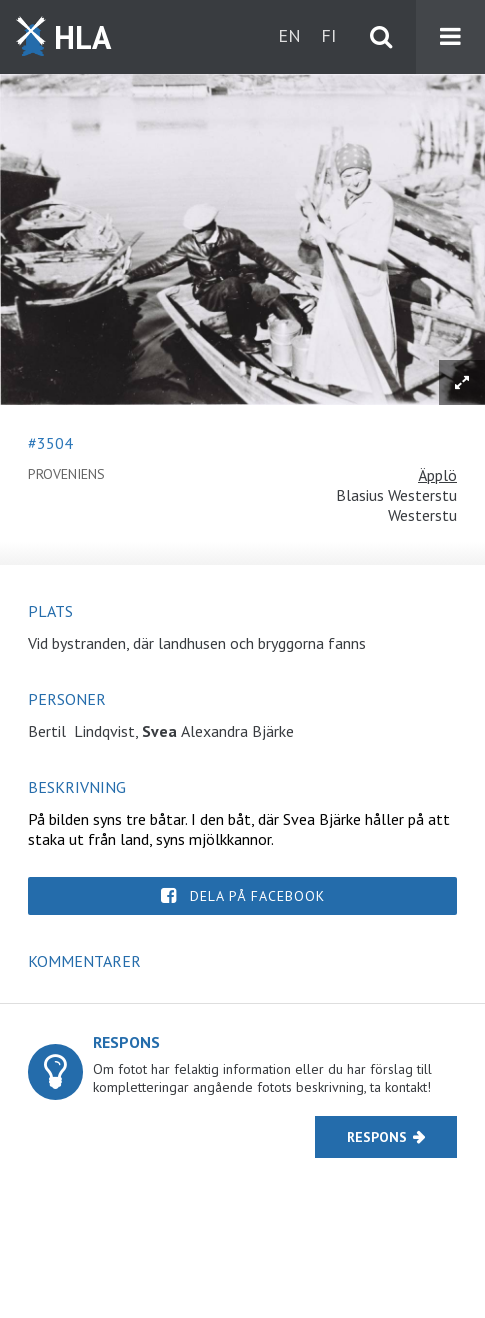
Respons (377, 1137)
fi (328, 35)
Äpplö (437, 475)
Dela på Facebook (257, 896)
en (289, 35)
